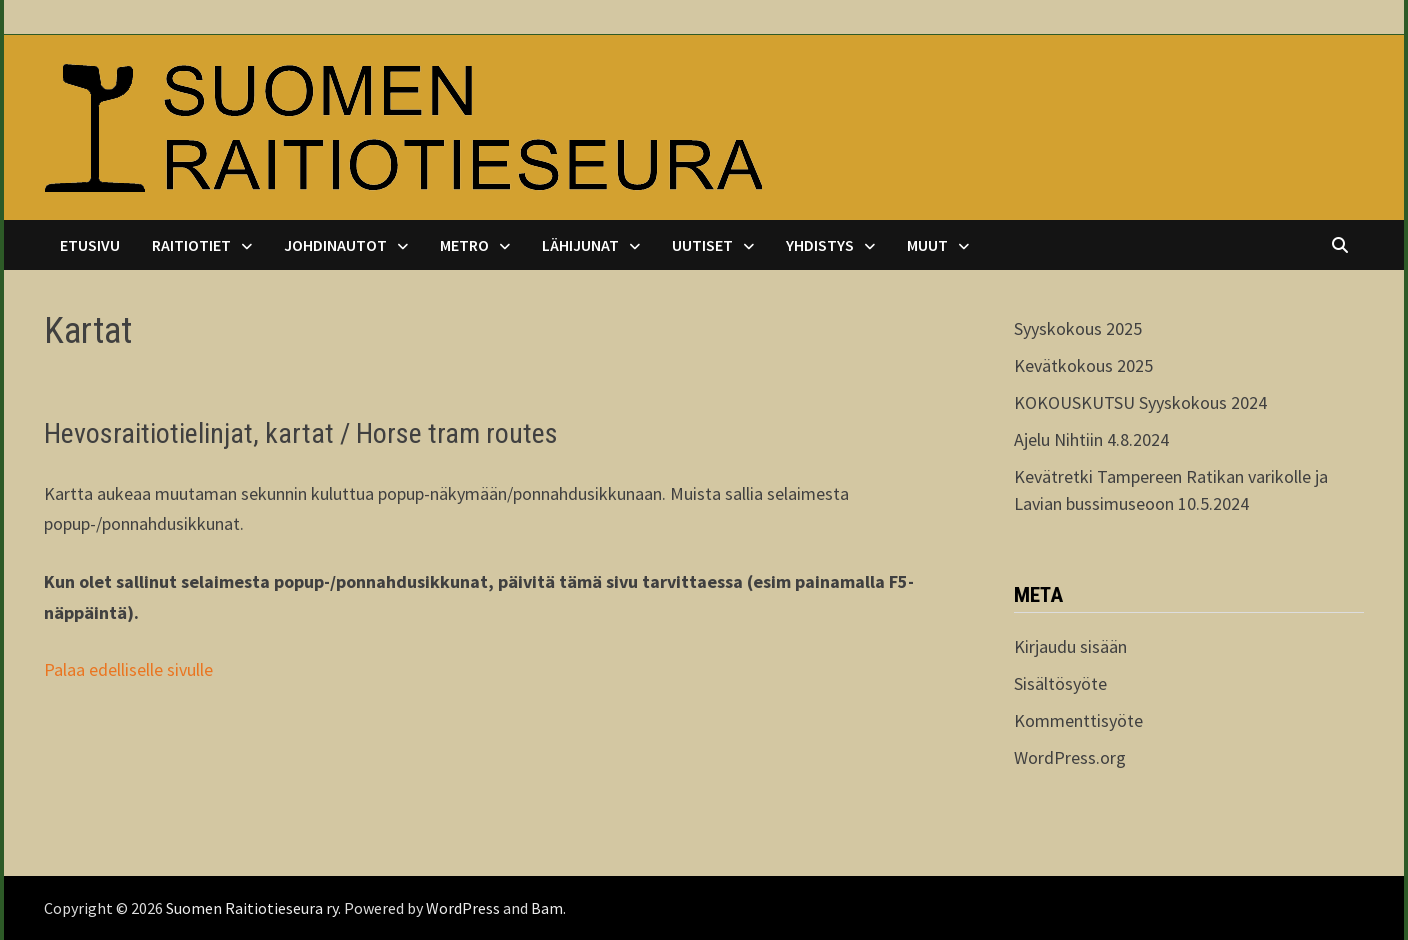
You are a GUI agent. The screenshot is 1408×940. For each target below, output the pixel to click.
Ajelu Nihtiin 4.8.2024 (1091, 439)
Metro (464, 245)
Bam (547, 908)
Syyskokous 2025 (1078, 328)
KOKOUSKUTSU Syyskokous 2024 (1140, 402)
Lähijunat (580, 245)
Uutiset (702, 245)
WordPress (463, 908)
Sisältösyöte (1060, 683)
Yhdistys (820, 245)
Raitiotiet (191, 245)
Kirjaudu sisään (1070, 646)
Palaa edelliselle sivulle (128, 669)
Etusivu (90, 245)
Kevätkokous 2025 (1083, 365)
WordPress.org (1070, 757)
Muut (927, 245)
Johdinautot (335, 245)
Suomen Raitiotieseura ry (252, 908)
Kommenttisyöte (1078, 720)
